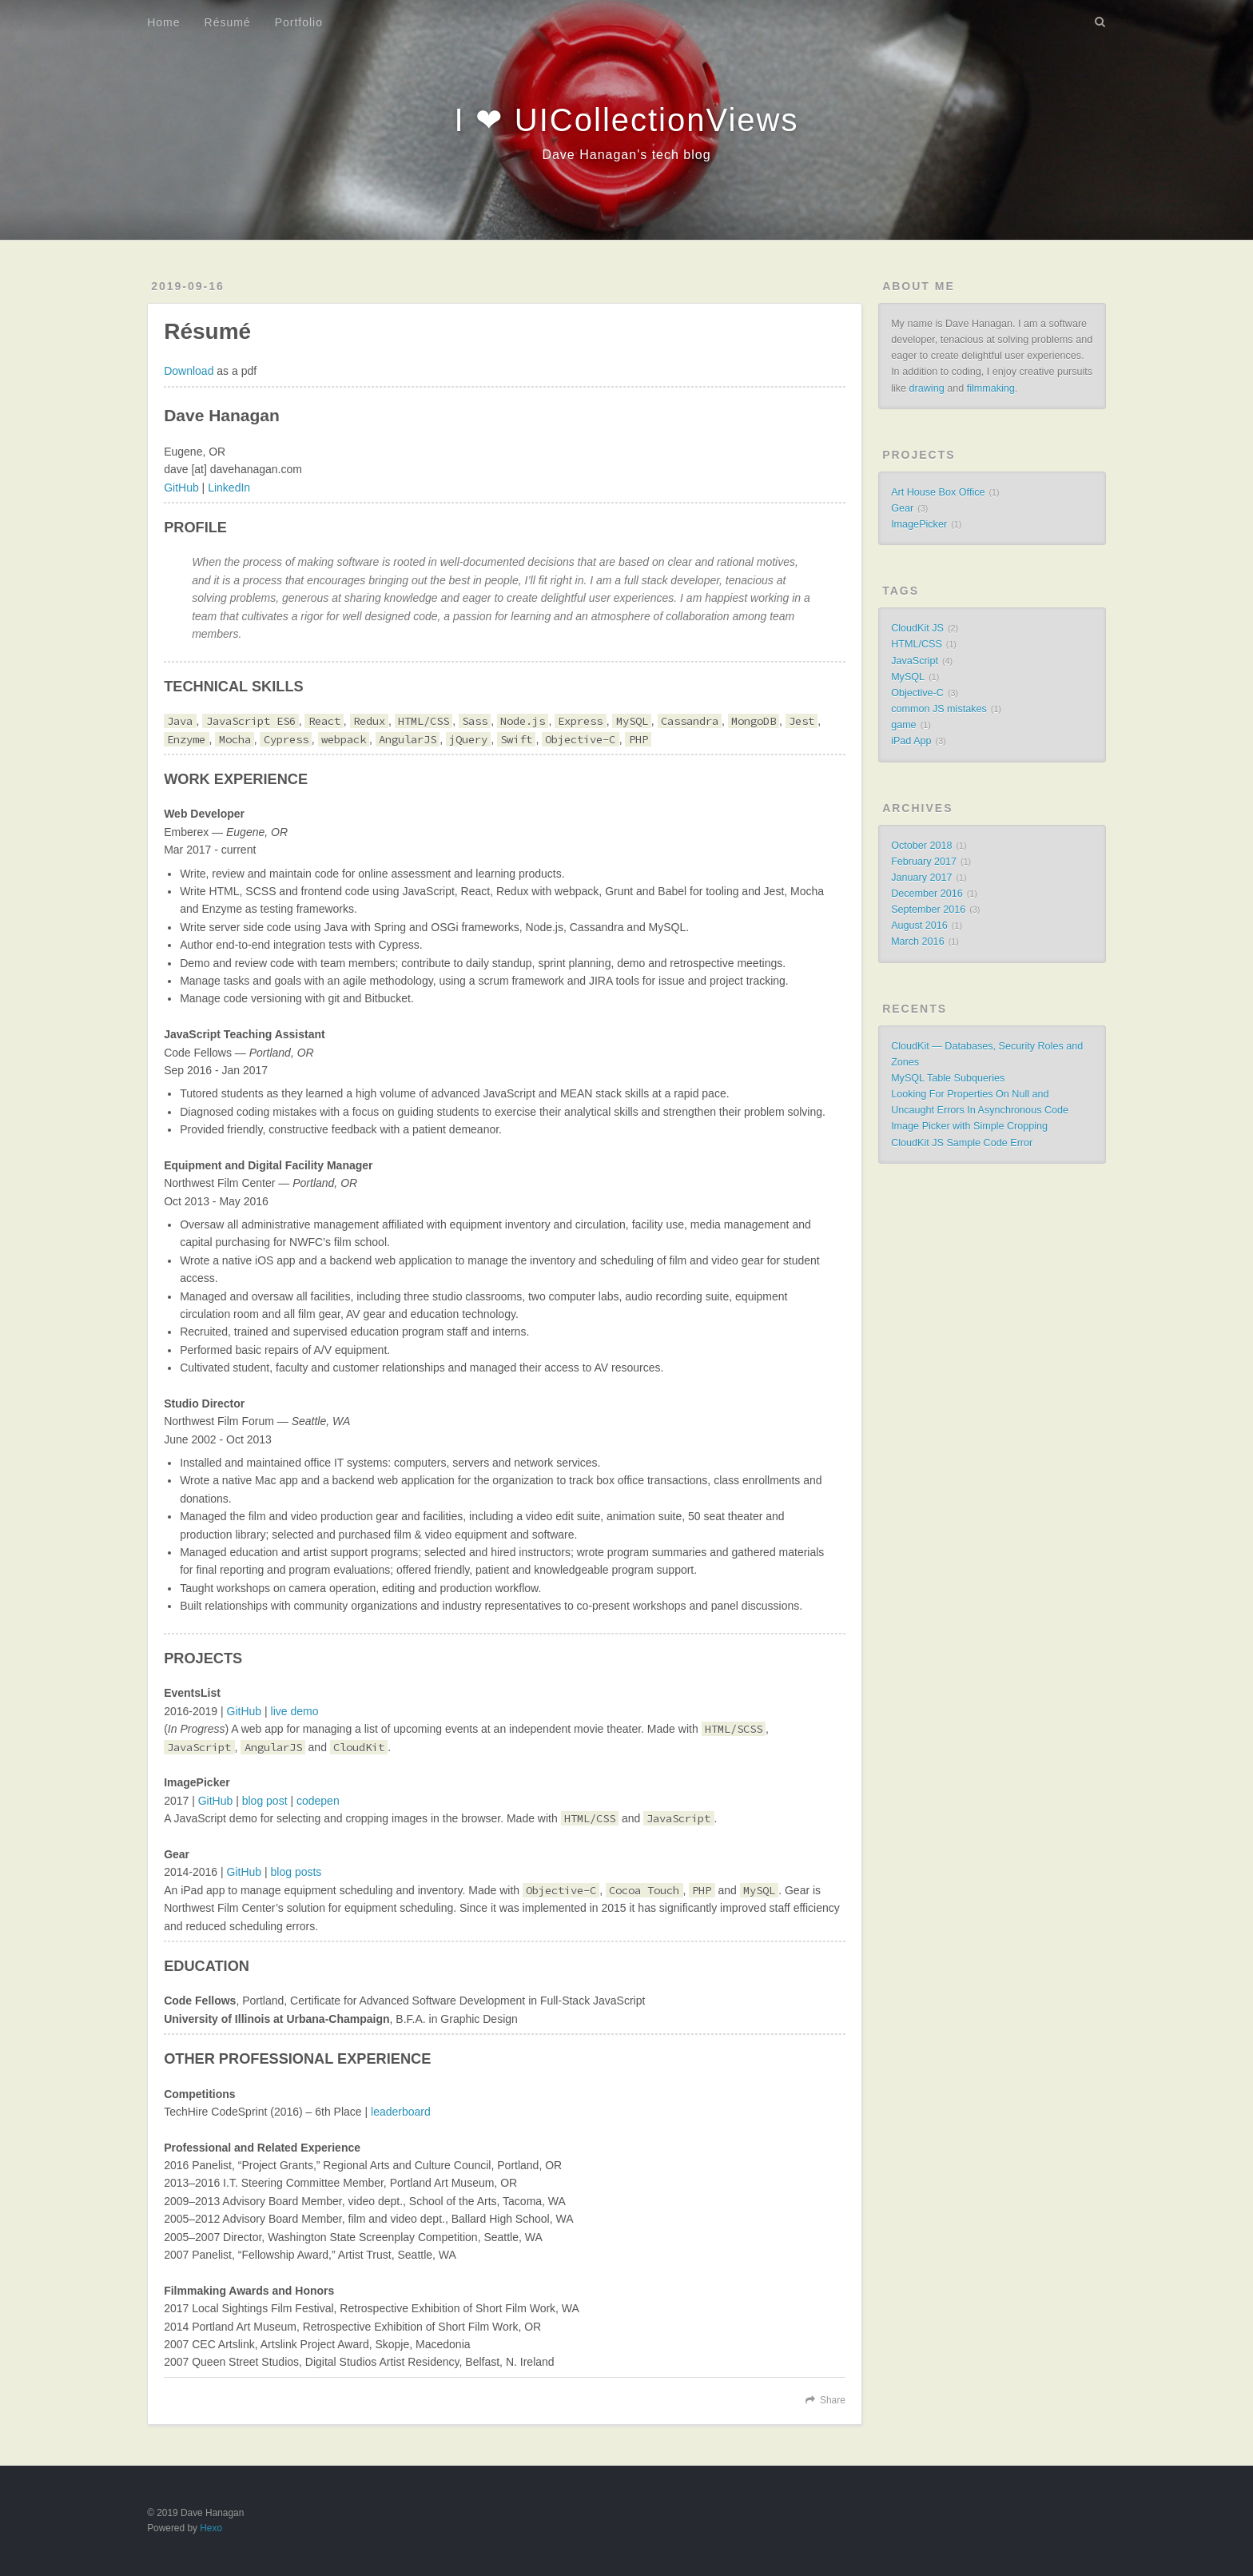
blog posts (296, 1871)
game (904, 725)
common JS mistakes (939, 709)
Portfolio (299, 22)
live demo (295, 1711)
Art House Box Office (938, 492)
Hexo (211, 2528)
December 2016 (927, 893)
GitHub (181, 487)
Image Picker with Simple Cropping (969, 1126)
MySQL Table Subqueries (947, 1078)
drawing (927, 388)
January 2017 (921, 877)
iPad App (911, 741)
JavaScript (914, 661)
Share (832, 2400)
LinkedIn (229, 487)
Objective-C (917, 693)
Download (188, 370)
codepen (318, 1800)
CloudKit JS (917, 628)
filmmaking (991, 388)
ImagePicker (919, 524)
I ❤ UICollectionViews (627, 119)
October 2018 (921, 845)
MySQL (908, 677)
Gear (902, 508)
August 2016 (919, 925)
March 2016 (918, 941)
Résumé (228, 22)
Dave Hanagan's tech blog (626, 154)
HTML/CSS (916, 644)
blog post (265, 1800)
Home (163, 22)
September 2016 (928, 909)
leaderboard (401, 2111)
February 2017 (924, 861)
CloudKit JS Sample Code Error (961, 1143)
